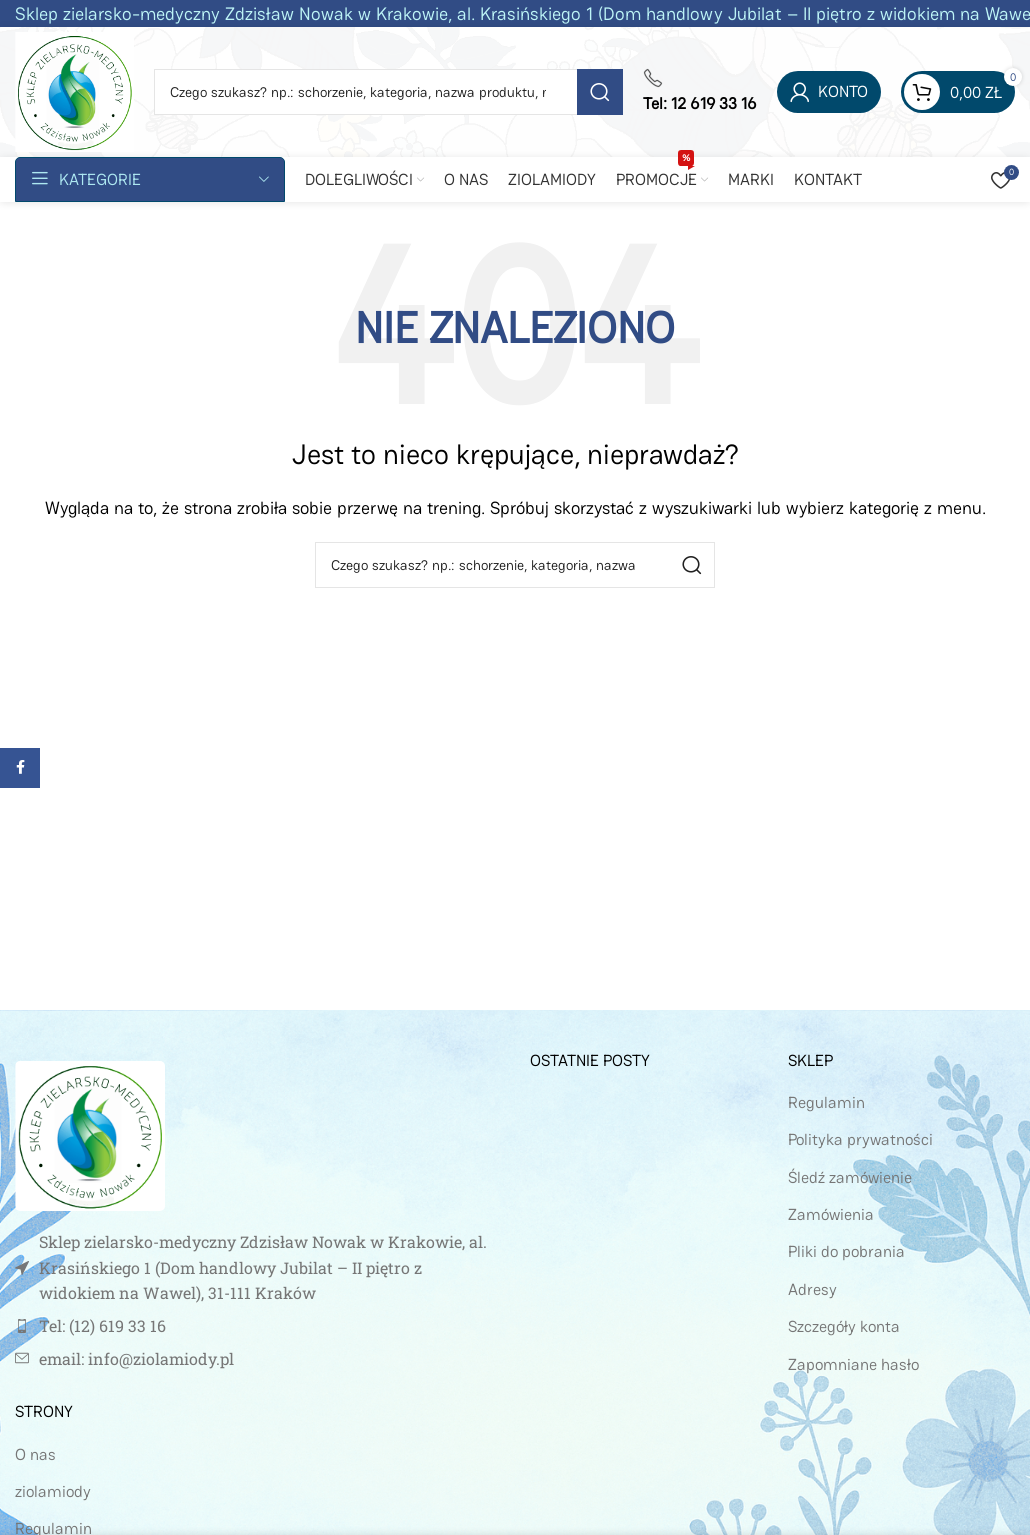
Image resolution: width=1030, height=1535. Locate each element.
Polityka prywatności (860, 1139)
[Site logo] (74, 90)
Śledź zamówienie (850, 1177)
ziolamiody (53, 1491)
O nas (35, 1454)
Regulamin (826, 1102)
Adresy (812, 1289)
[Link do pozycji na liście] (257, 1326)
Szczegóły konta (844, 1326)
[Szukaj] (388, 92)
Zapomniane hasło (853, 1364)
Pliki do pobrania (846, 1251)
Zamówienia (831, 1214)
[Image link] (90, 1134)
